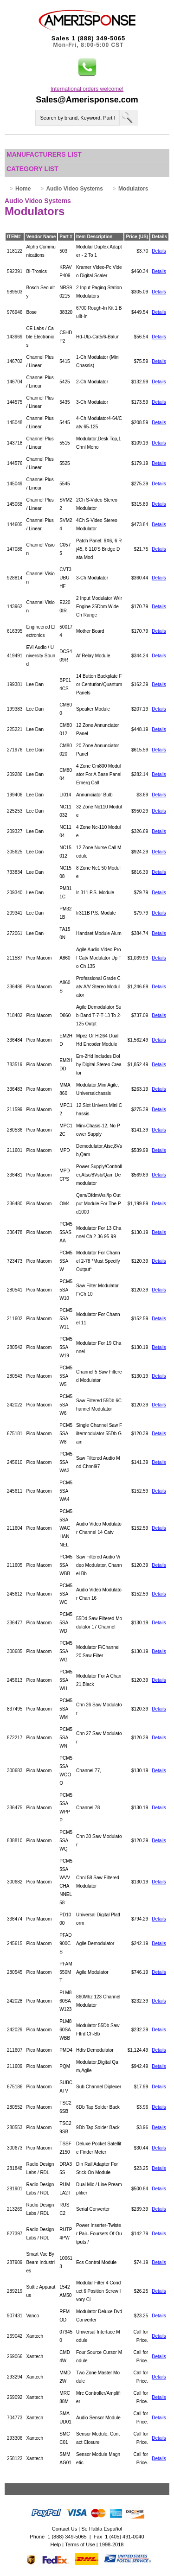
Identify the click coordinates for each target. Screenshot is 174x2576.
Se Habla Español (101, 2528)
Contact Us (64, 2528)
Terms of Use (80, 2544)
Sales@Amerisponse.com (87, 99)
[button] (87, 67)
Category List (32, 168)
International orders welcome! (87, 89)
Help (56, 2544)
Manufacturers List (44, 154)
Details (159, 251)
